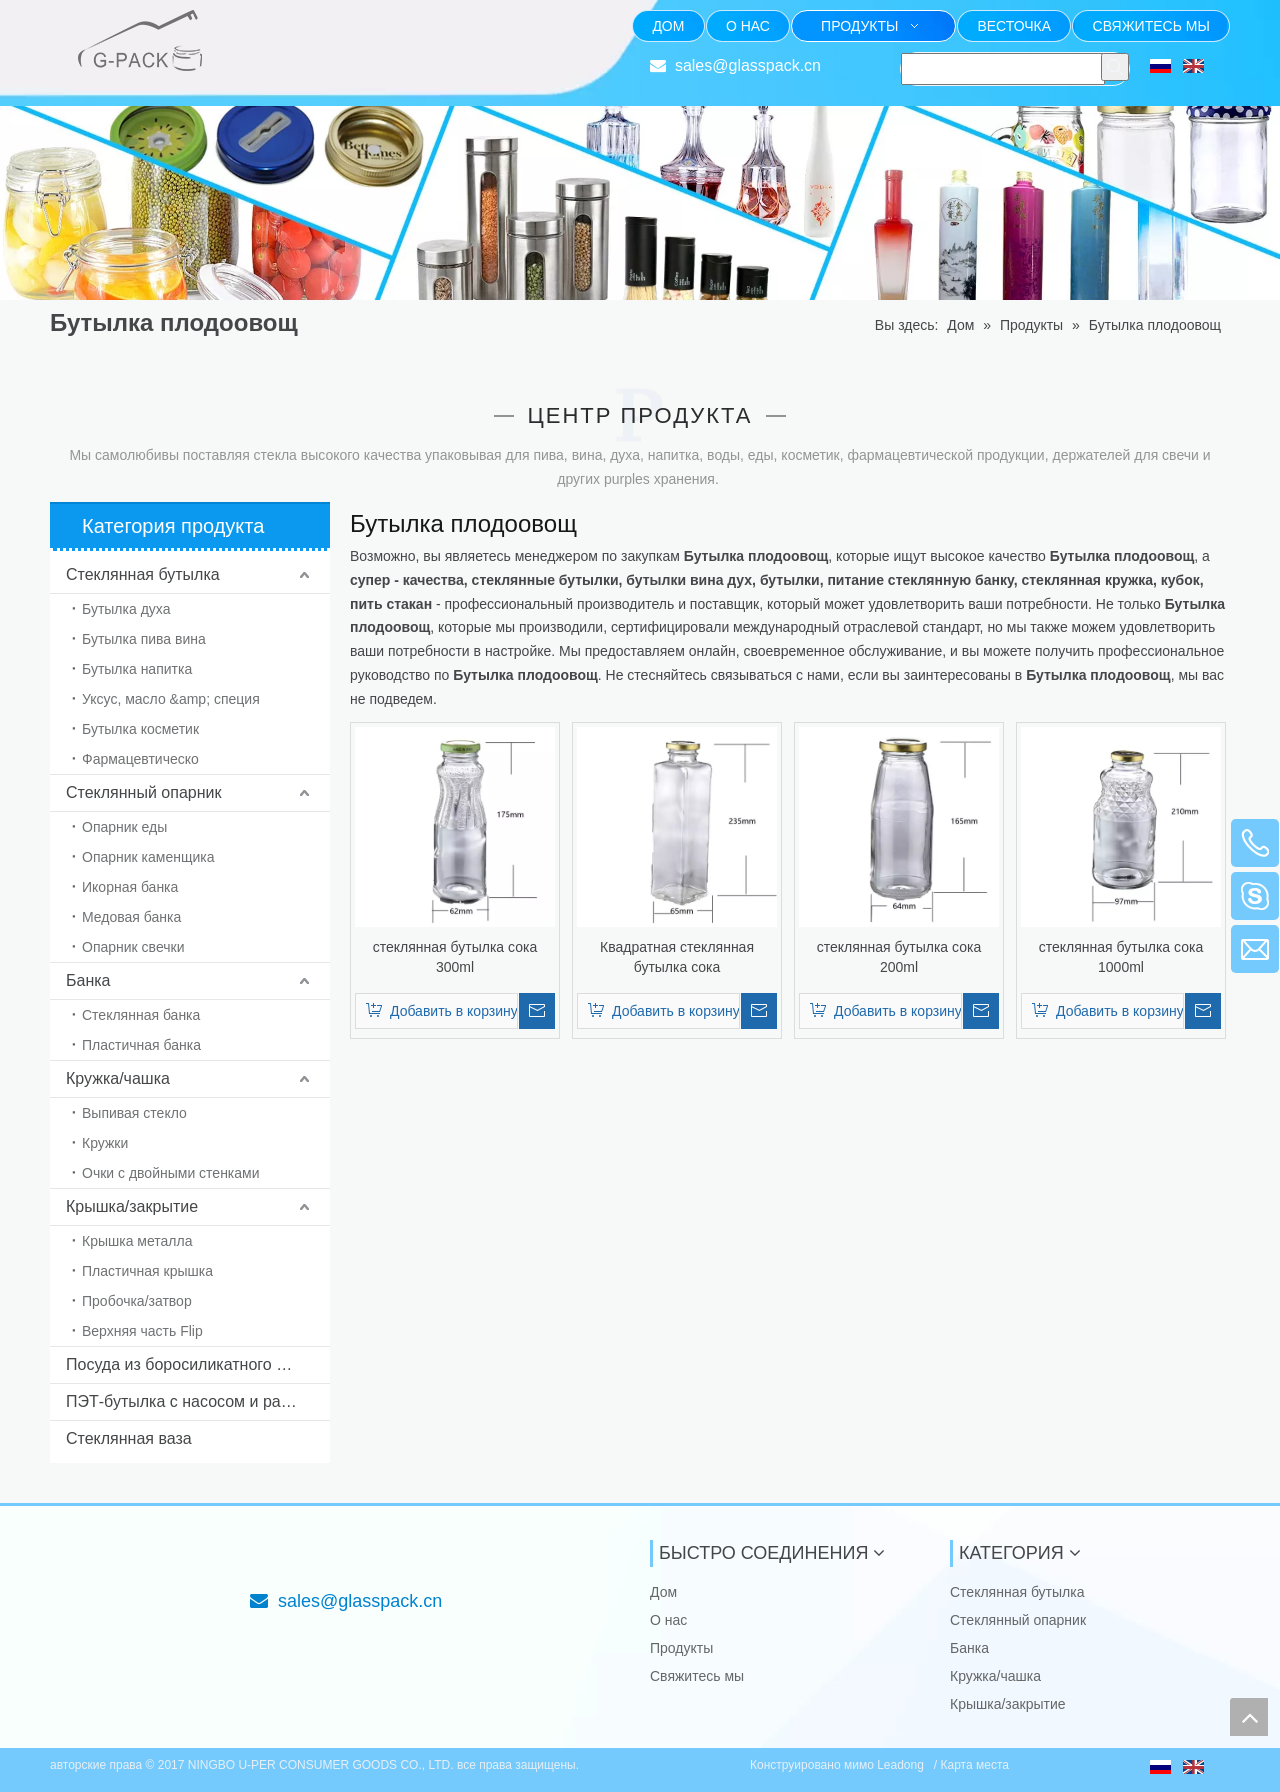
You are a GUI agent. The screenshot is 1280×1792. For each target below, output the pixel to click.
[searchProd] (1003, 69)
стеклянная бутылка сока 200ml (899, 957)
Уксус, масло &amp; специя (171, 699)
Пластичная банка (141, 1045)
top (1249, 1717)
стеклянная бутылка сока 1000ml (1121, 957)
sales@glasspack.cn (748, 65)
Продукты (681, 1648)
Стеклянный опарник (143, 792)
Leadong (902, 1765)
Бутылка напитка (137, 669)
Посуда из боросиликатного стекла (196, 1364)
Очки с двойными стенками (171, 1173)
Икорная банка (130, 887)
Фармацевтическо (140, 759)
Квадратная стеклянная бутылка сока (677, 957)
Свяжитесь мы (697, 1676)
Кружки (105, 1143)
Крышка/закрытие (132, 1206)
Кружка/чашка (118, 1078)
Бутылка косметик (140, 729)
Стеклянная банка (141, 1015)
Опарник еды (124, 827)
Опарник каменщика (148, 857)
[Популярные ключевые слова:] (1115, 67)
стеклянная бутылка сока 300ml (455, 957)
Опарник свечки (133, 947)
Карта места (975, 1765)
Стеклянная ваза (129, 1438)
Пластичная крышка (147, 1271)
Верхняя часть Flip (142, 1331)
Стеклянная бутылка (143, 574)
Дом (663, 1592)
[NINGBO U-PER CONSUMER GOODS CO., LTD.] (66, 1556)
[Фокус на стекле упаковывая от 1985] (266, 26)
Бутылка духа (126, 609)
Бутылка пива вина (144, 639)
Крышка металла (137, 1241)
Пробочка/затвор (137, 1301)
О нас (668, 1620)
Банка (88, 980)
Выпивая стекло (134, 1113)
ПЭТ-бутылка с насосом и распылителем (198, 1401)
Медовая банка (131, 917)
